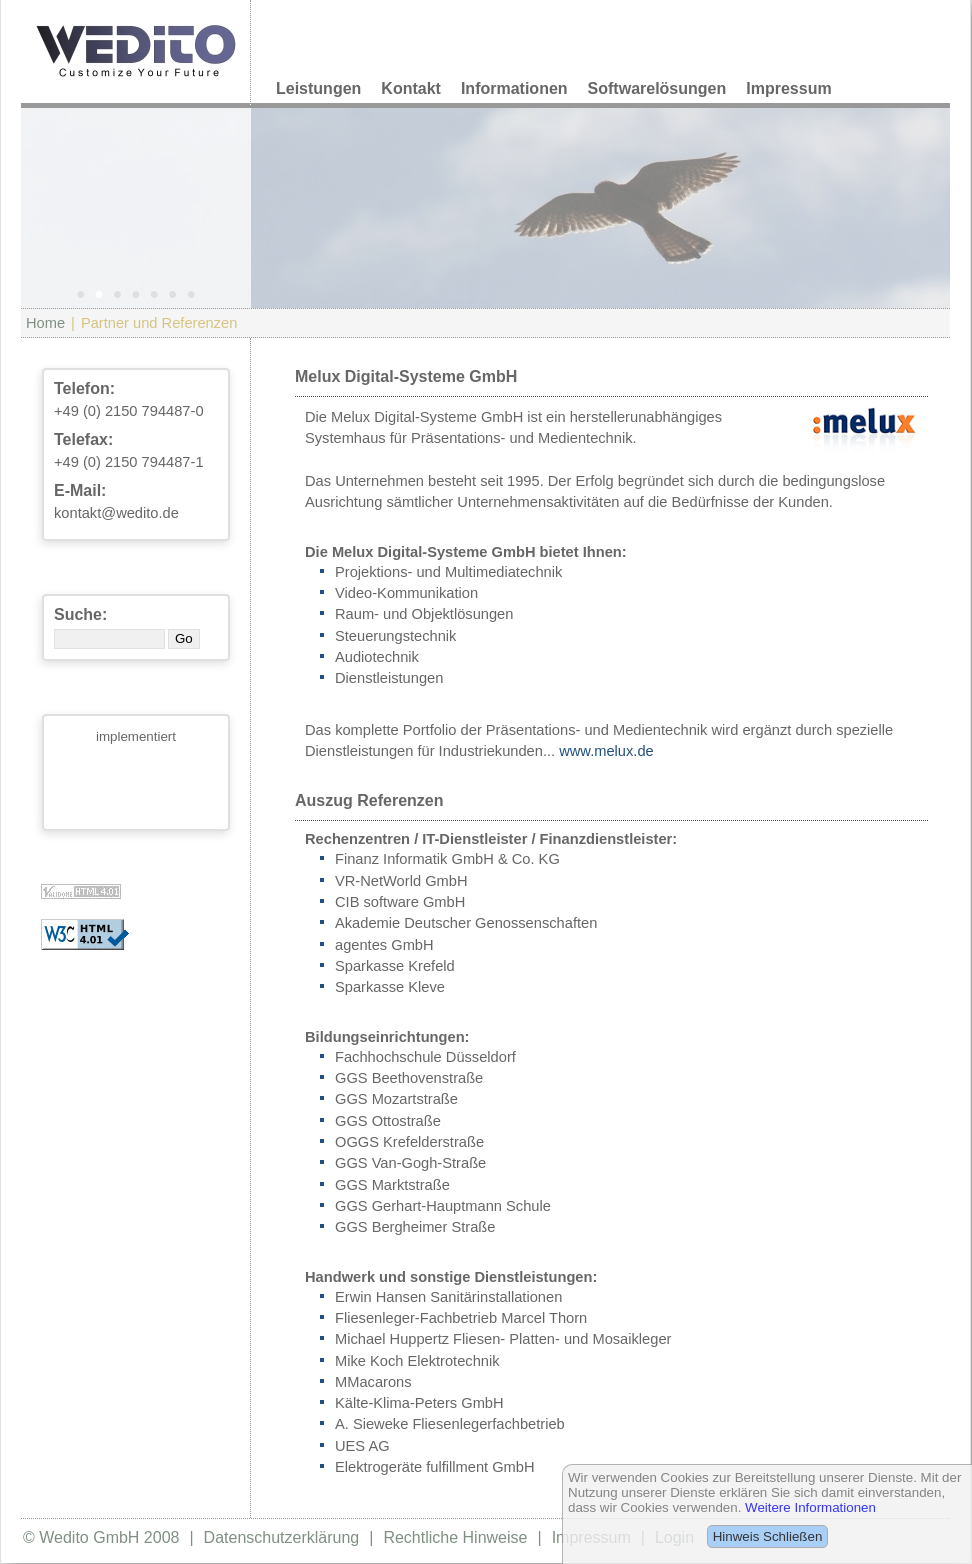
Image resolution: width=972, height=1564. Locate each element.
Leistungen (318, 88)
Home (45, 323)
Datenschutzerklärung (282, 1537)
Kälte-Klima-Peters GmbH (419, 1403)
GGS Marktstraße (392, 1185)
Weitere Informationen (810, 1507)
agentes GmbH (384, 945)
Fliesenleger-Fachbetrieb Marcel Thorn (461, 1318)
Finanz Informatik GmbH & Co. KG (447, 859)
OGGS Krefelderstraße (409, 1142)
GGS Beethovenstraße (409, 1078)
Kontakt (411, 88)
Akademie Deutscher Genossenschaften (466, 923)
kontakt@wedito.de (116, 513)
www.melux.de (606, 751)
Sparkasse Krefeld (395, 966)
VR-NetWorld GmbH (401, 881)
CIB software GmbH (400, 902)
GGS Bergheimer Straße (415, 1227)
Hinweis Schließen (768, 1536)
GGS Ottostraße (388, 1121)
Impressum (788, 88)
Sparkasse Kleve (390, 987)
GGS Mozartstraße (396, 1099)
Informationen (514, 88)
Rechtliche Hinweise (455, 1537)
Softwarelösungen (657, 88)
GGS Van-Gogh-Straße (410, 1163)
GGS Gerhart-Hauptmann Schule (443, 1206)
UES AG (362, 1446)
